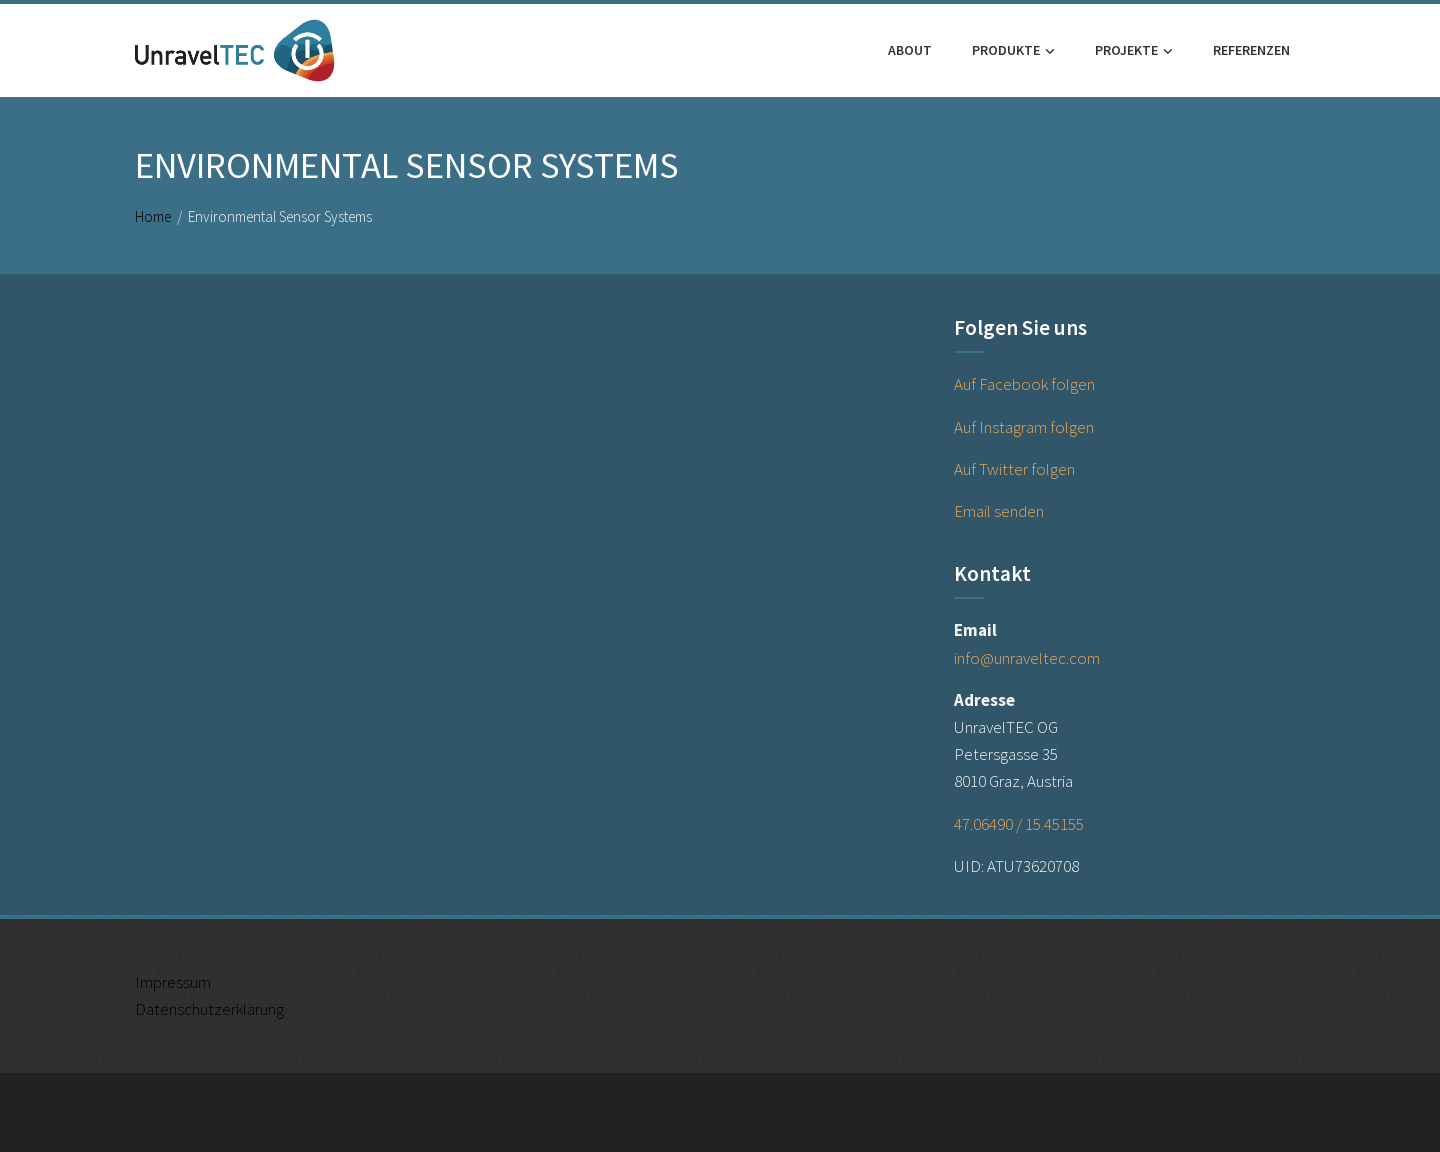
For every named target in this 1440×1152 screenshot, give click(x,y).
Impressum (173, 982)
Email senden (999, 511)
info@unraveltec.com (1027, 658)
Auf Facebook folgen (1024, 384)
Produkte (1013, 51)
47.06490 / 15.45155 (1019, 824)
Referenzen (1251, 50)
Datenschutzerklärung (209, 1009)
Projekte (1134, 51)
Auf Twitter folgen (1014, 469)
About (910, 50)
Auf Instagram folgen (1024, 427)
